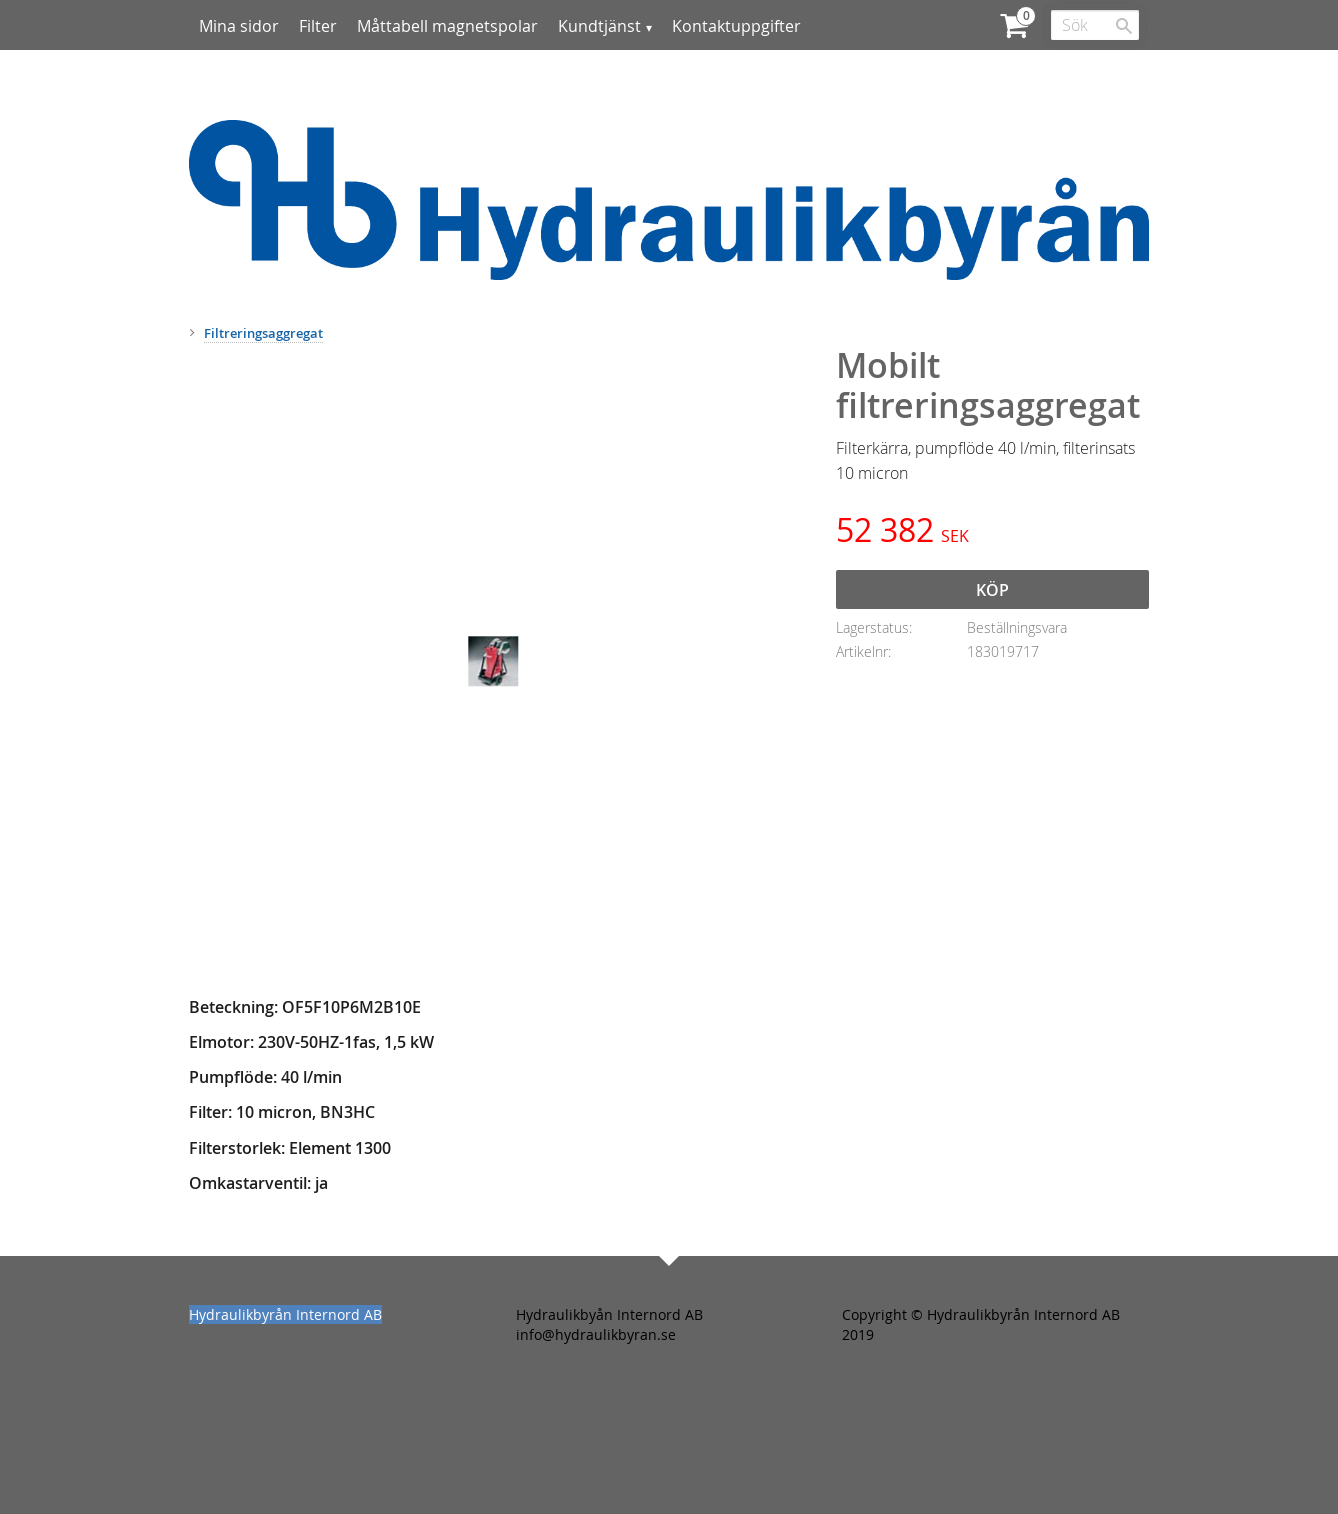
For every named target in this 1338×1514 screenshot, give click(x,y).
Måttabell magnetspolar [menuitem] (447, 26)
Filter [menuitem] (318, 26)
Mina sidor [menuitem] (239, 26)
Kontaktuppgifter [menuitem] (736, 26)
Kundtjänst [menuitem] (599, 26)
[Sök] (1124, 26)
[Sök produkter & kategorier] (1095, 25)
